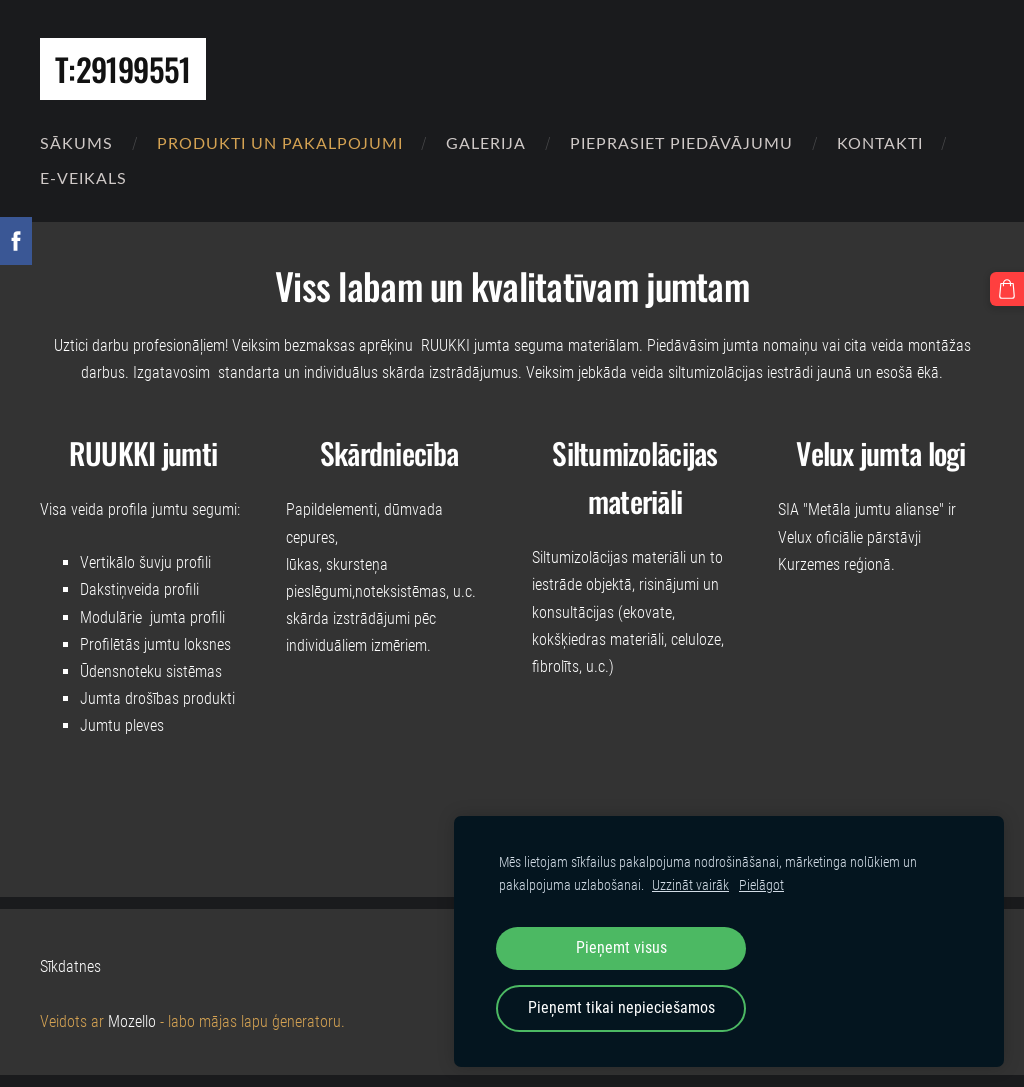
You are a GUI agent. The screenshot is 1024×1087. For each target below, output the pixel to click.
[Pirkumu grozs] (1007, 289)
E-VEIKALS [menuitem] (83, 178)
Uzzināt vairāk (690, 885)
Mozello (132, 1021)
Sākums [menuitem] (76, 143)
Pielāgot (761, 885)
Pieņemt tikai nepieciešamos (621, 1007)
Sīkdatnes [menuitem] (70, 966)
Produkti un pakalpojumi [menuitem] (280, 143)
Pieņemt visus (621, 947)
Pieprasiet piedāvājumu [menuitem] (681, 143)
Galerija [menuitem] (486, 143)
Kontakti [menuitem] (880, 143)
